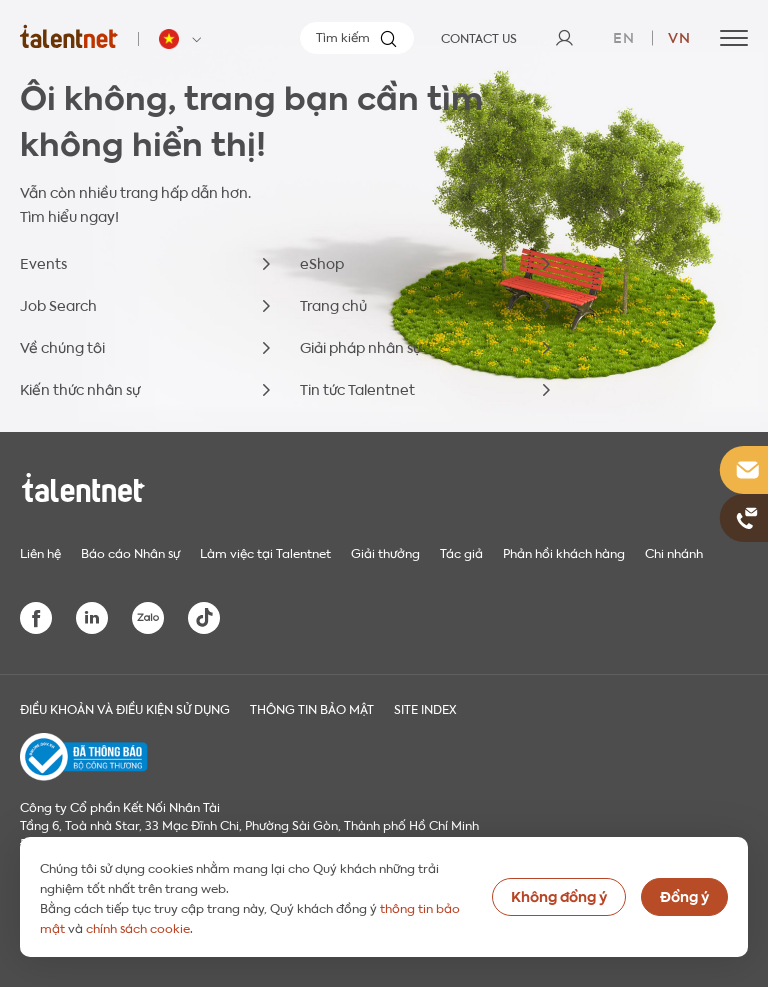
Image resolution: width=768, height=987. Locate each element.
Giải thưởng (385, 552)
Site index (425, 708)
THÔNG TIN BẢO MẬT (312, 708)
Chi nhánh (674, 552)
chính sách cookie (138, 927)
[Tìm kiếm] (357, 38)
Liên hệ (40, 552)
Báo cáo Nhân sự (130, 552)
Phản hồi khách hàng (564, 552)
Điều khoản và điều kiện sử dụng (125, 708)
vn (679, 36)
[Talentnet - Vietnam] (183, 39)
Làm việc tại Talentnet (265, 552)
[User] (564, 38)
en (624, 36)
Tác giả (461, 552)
